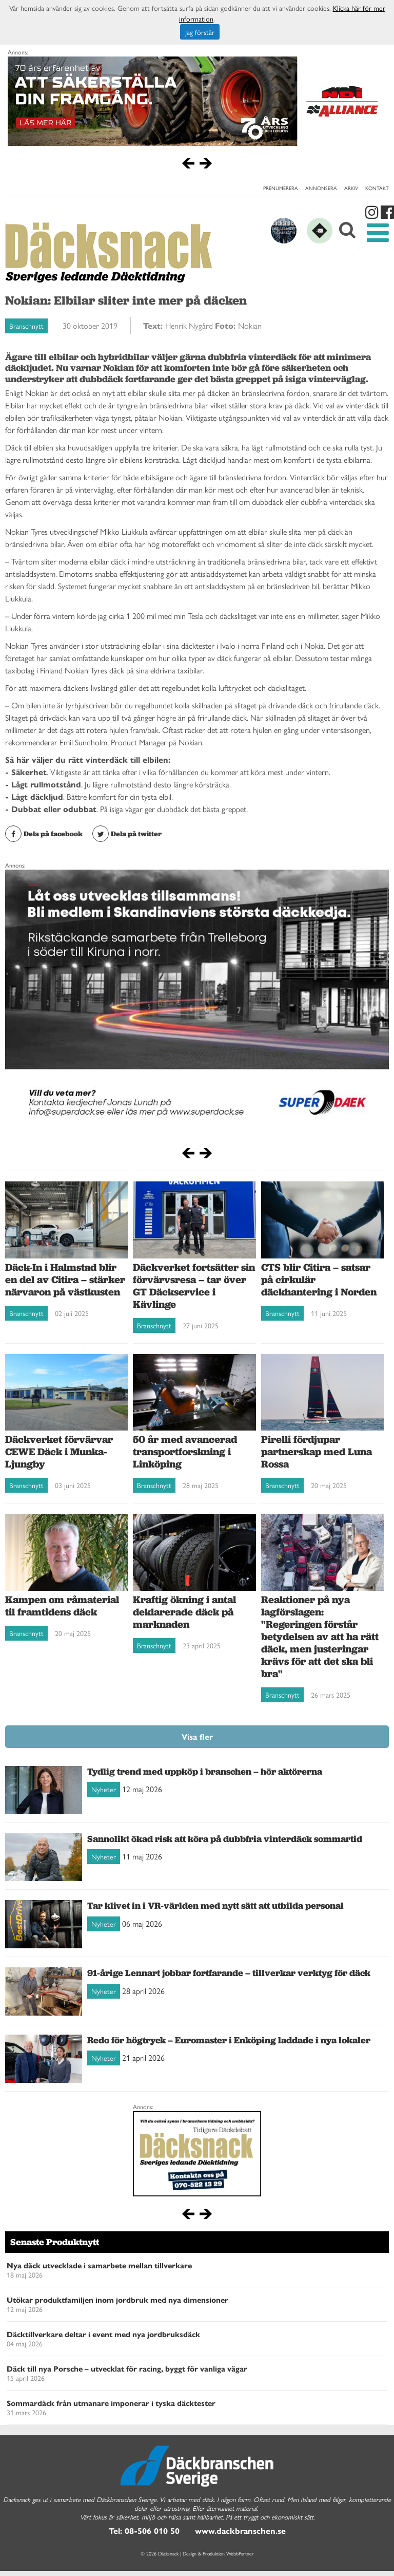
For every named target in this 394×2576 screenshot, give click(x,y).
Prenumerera (280, 188)
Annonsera (321, 188)
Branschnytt (26, 326)
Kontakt (377, 188)
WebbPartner (240, 2553)
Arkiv (351, 188)
